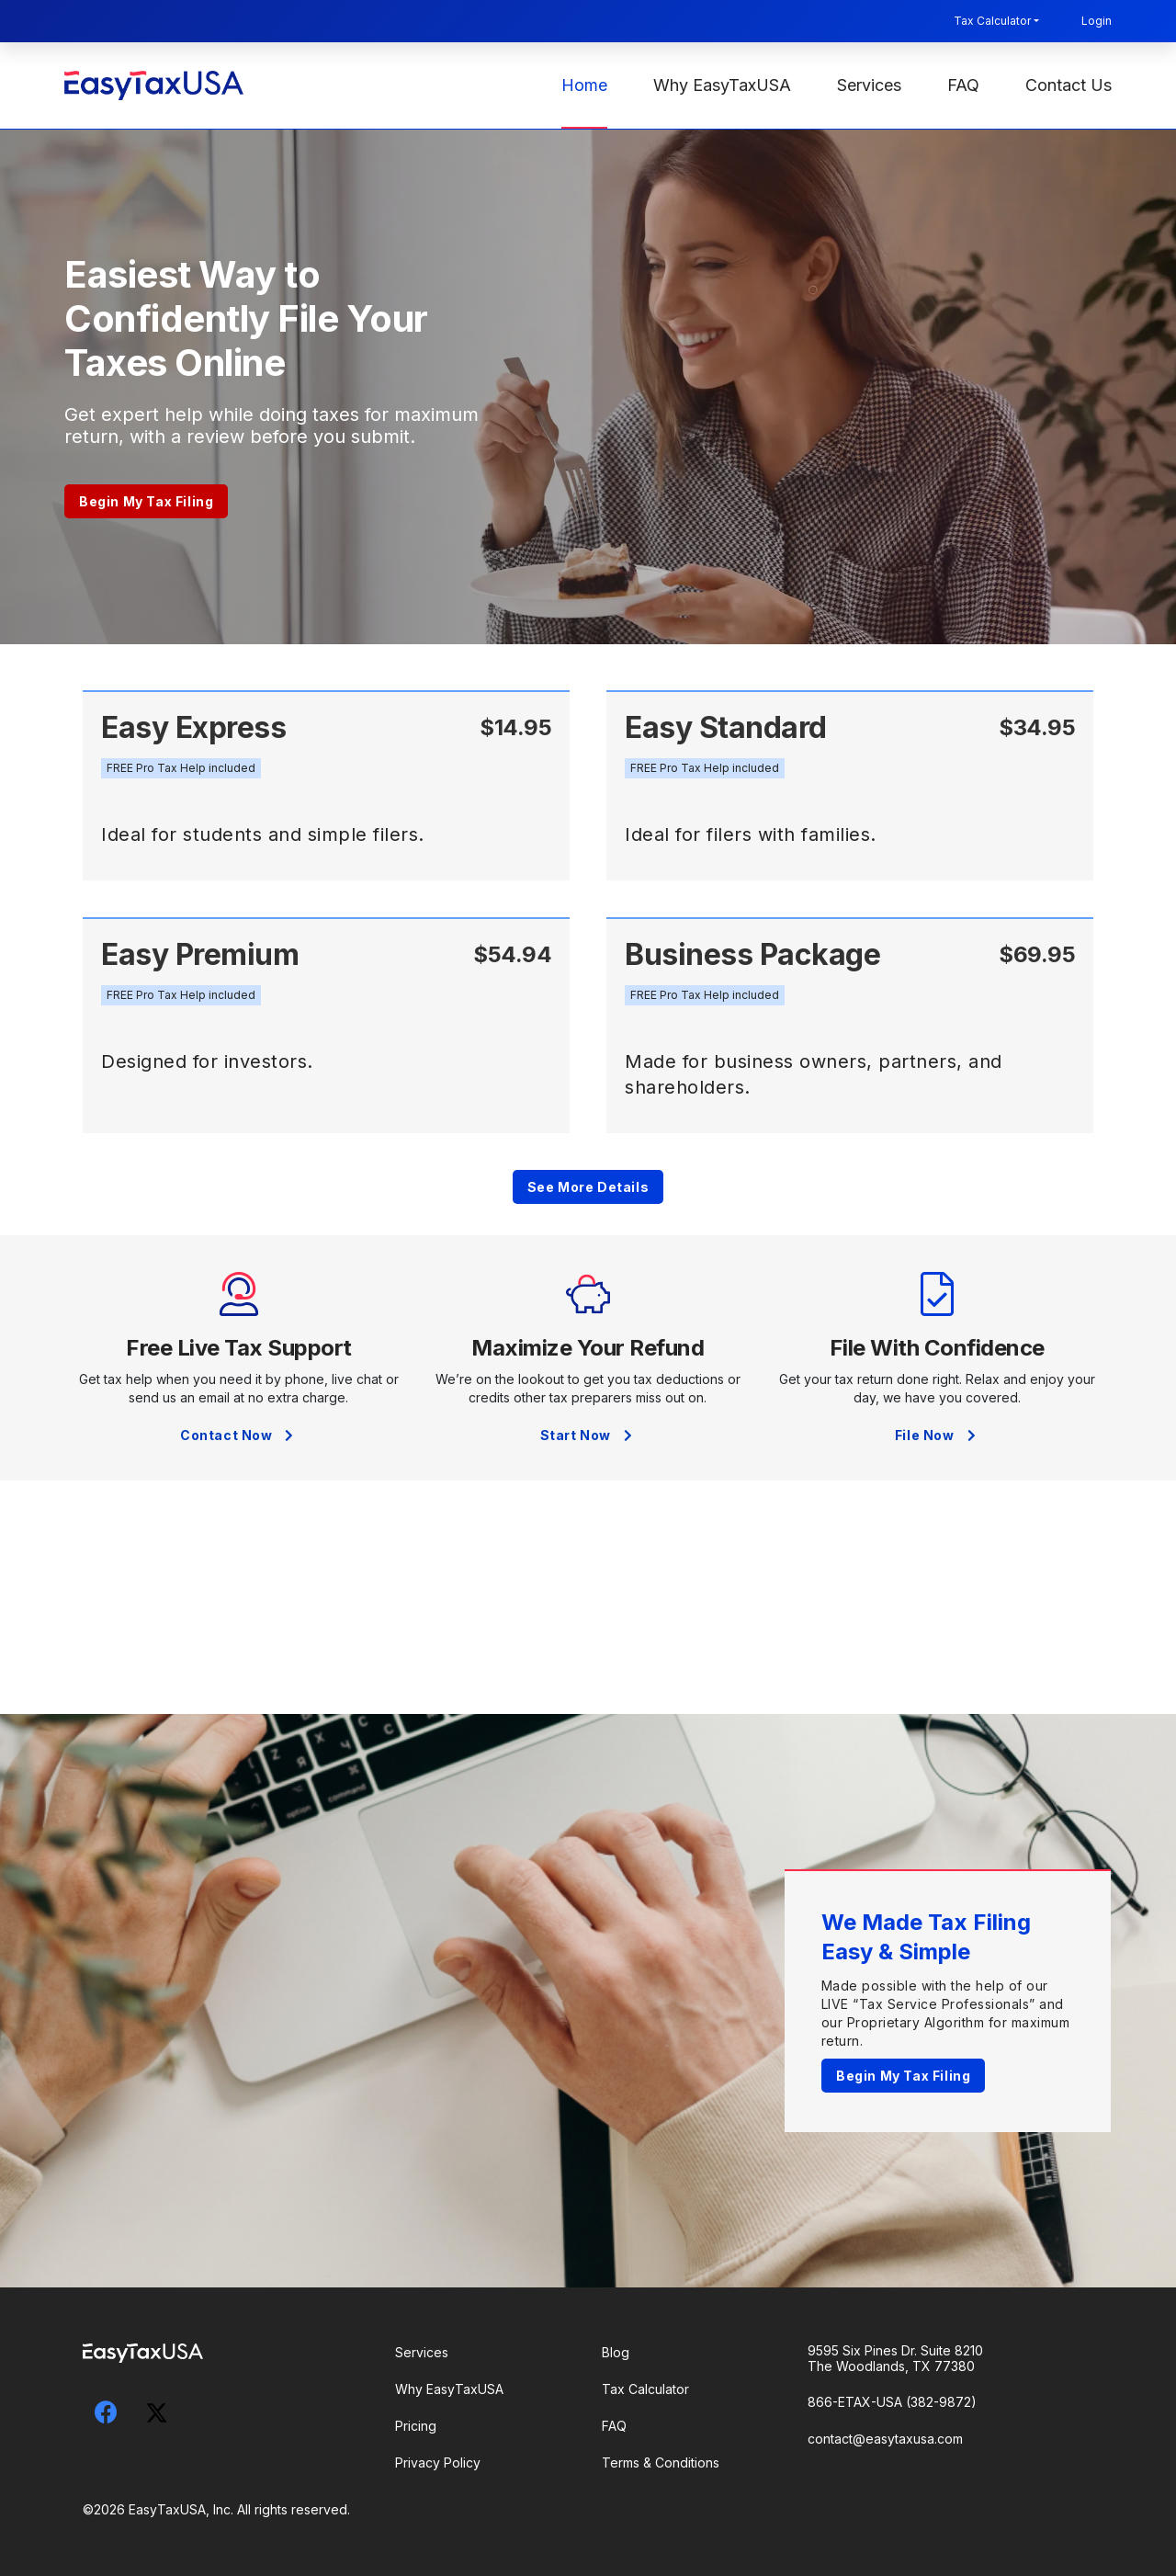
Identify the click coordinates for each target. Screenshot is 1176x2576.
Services (869, 85)
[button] (181, 768)
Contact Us (1068, 85)
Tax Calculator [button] (992, 21)
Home (584, 85)
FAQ (963, 85)
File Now (937, 1435)
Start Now (588, 1435)
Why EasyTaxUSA (722, 85)
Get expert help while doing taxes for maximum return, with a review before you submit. (271, 425)
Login (1096, 21)
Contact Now (239, 1435)
